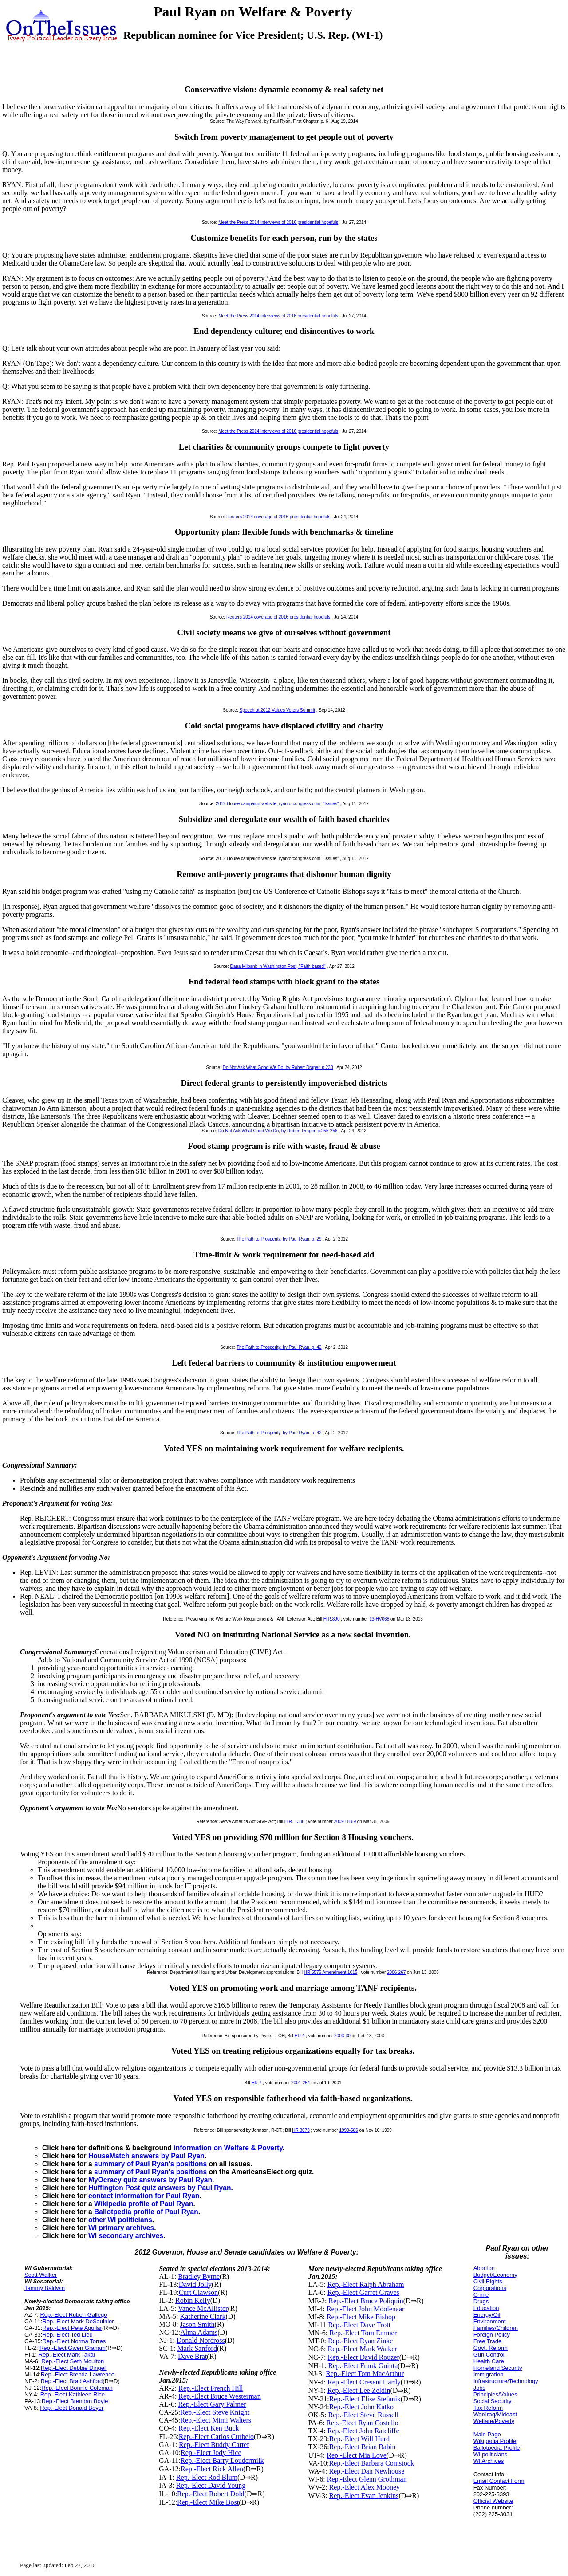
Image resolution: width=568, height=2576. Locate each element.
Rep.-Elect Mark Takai (67, 2354)
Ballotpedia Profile (496, 2447)
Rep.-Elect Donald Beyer (71, 2407)
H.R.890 (331, 1619)
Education (486, 2308)
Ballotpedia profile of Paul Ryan (146, 2212)
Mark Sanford (197, 2348)
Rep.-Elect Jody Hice (211, 2452)
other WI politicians (120, 2220)
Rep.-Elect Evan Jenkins (364, 2495)
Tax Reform (488, 2407)
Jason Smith (197, 2324)
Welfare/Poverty (493, 2421)
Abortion (484, 2268)
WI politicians (490, 2454)
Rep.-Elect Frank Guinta (363, 2365)
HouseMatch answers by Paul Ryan (146, 2156)
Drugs (481, 2301)
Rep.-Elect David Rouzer (363, 2357)
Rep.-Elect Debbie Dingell (74, 2368)
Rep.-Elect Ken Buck (208, 2428)
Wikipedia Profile (495, 2441)
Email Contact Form (499, 2481)
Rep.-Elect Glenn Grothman (367, 2479)
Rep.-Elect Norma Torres (74, 2341)
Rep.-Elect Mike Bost (208, 2502)
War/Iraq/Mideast (495, 2414)
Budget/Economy (495, 2274)
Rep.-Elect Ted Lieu (67, 2334)
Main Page (487, 2434)
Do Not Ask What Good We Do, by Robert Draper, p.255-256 (278, 1130)
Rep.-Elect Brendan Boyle (75, 2401)
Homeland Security (497, 2368)
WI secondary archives (125, 2235)
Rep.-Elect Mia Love (357, 2455)
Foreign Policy (491, 2334)
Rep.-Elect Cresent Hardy (364, 2382)
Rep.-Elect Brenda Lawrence (77, 2374)
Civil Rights (487, 2281)
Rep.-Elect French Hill (210, 2388)
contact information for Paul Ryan (143, 2196)
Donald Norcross (201, 2340)
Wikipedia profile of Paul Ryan (143, 2204)
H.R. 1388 (294, 1821)
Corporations (489, 2288)
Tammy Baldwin (44, 2288)
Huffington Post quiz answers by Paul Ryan (159, 2188)
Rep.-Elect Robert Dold (211, 2494)
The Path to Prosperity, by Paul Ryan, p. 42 (279, 1347)
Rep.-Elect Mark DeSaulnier (78, 2321)
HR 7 (257, 2082)
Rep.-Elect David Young (210, 2485)
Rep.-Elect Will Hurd (359, 2439)
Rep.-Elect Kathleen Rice (72, 2394)
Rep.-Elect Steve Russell (363, 2415)
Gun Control (489, 2354)
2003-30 (342, 2035)
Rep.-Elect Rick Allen (212, 2469)
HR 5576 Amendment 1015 (331, 1972)
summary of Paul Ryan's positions (150, 2164)
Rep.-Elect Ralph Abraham (365, 2284)
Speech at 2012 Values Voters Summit (277, 710)
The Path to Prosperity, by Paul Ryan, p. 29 (279, 1239)
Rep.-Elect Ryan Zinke (360, 2341)
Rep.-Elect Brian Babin (362, 2447)
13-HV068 (379, 1619)
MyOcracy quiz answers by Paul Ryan (150, 2180)
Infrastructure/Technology (505, 2381)
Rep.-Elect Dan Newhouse (366, 2471)
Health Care (488, 2361)
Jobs (479, 2387)
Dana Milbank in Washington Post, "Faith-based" (278, 966)
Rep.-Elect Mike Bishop (361, 2317)
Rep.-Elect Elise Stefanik (365, 2399)
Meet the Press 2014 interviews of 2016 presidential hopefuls (278, 222)
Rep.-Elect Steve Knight (214, 2412)
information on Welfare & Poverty (228, 2148)
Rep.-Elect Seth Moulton (72, 2361)
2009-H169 (345, 1821)
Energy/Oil (487, 2314)
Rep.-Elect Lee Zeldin (358, 2390)
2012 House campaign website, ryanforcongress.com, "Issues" (277, 803)
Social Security (492, 2401)
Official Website (493, 2501)
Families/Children (495, 2328)
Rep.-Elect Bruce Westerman (219, 2396)
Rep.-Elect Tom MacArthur (365, 2373)
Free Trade (487, 2341)
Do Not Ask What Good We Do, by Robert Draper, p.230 (278, 1067)
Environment (489, 2321)
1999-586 (348, 2130)
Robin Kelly (192, 2300)
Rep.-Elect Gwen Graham (72, 2348)
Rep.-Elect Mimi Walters (215, 2420)
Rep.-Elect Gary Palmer (212, 2404)
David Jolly (195, 2284)
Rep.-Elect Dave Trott (359, 2325)
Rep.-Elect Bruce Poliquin (365, 2301)
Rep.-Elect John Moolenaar (366, 2309)
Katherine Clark (203, 2316)
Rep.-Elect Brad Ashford (72, 2381)
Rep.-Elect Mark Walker (362, 2349)
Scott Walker (40, 2274)
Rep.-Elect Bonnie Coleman (76, 2387)
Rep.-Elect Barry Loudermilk (222, 2460)
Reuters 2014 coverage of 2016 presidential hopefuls (278, 516)
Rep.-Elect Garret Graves (363, 2292)
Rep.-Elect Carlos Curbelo (216, 2436)
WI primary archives (121, 2227)
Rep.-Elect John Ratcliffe (363, 2431)
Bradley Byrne (199, 2276)
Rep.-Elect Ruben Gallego (73, 2314)
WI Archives (488, 2461)
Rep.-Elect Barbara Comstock (371, 2463)
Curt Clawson (198, 2292)
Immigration (488, 2374)
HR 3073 (300, 2130)
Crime (481, 2294)
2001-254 (300, 2082)
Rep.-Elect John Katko (361, 2407)
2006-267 (396, 1972)
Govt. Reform (490, 2348)
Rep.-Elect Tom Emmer (363, 2333)
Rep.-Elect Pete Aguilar (72, 2328)
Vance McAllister (203, 2308)
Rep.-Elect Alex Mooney (364, 2487)
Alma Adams (198, 2332)
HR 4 (300, 2035)
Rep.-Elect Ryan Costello (362, 2423)
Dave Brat (192, 2356)
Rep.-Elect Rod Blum (206, 2477)
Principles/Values (495, 2394)
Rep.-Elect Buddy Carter (214, 2444)
